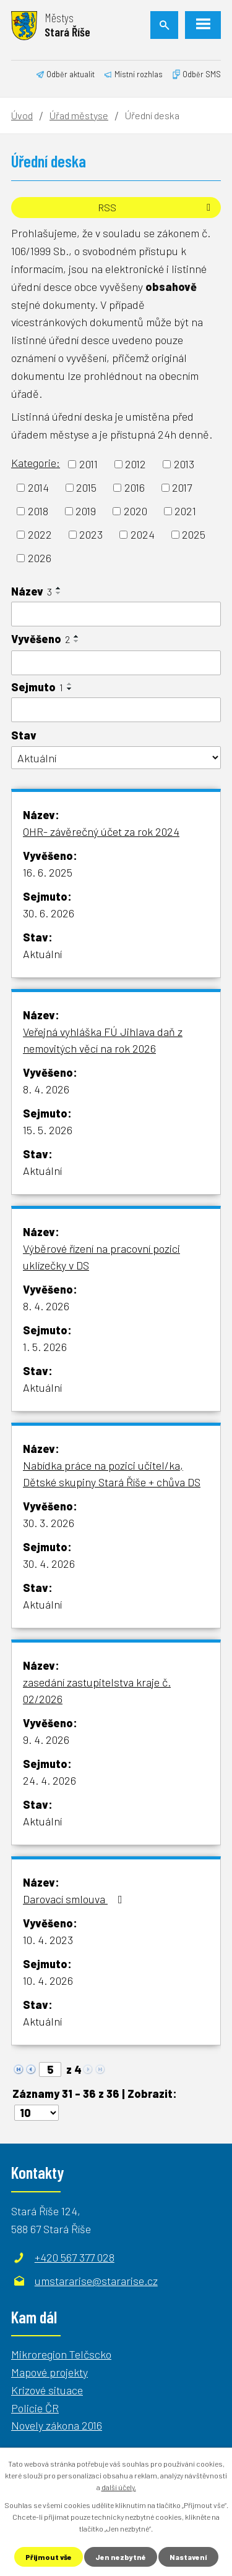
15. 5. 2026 (47, 1130)
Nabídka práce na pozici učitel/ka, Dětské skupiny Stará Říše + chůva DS (111, 1473)
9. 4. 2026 (46, 1739)
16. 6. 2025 (47, 872)
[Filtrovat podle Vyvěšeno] (116, 662)
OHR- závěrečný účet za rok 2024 (101, 831)
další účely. (118, 2487)
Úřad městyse (78, 115)
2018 (38, 511)
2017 (182, 487)
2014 (38, 487)
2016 (134, 487)
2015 (86, 487)
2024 (143, 534)
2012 (135, 464)
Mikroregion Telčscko (61, 2354)
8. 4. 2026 (46, 1089)
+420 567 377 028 (74, 2257)
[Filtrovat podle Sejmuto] (116, 709)
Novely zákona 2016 (56, 2425)
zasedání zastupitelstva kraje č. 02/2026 (97, 1690)
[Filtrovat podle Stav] (116, 757)
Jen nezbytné (120, 2557)
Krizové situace (47, 2390)
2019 (85, 511)
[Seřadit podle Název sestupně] (59, 593)
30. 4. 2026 (49, 1563)
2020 (135, 511)
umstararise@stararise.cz (96, 2281)
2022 (40, 534)
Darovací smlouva (75, 1899)
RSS (156, 207)
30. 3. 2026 (48, 1523)
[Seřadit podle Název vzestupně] (59, 588)
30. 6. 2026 (48, 913)
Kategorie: (35, 462)
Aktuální (42, 954)
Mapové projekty (49, 2372)
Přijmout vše (48, 2557)
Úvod (22, 115)
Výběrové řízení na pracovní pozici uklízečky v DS (101, 1257)
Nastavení (188, 2557)
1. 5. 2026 (45, 1346)
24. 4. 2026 (49, 1780)
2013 (184, 464)
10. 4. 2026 (48, 1980)
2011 (88, 464)
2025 (193, 534)
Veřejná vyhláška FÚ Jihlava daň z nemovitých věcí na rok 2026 (103, 1040)
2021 (185, 511)
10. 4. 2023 (48, 1940)
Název (31, 591)
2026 (39, 558)
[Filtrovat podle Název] (116, 614)
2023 (91, 534)
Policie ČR (35, 2408)
